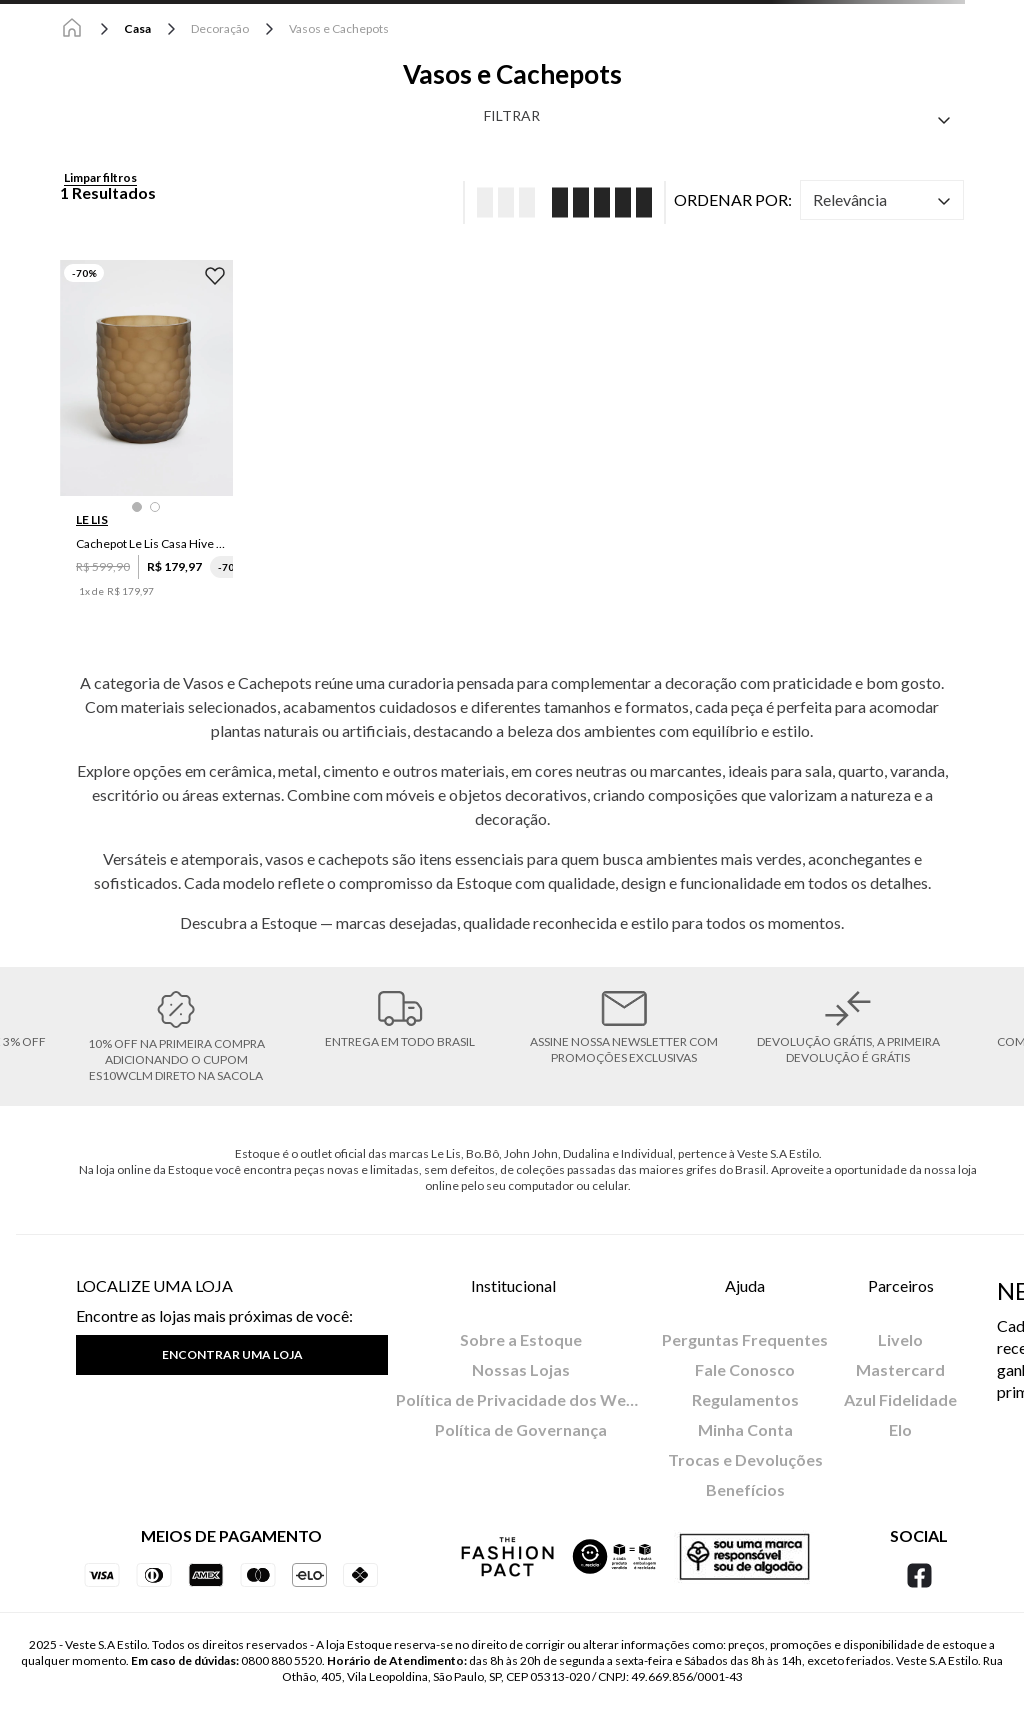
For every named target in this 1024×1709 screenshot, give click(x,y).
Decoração (220, 28)
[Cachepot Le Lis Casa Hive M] (146, 443)
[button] (137, 507)
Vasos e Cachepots (339, 28)
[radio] (499, 202)
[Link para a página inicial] (72, 29)
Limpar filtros (100, 177)
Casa (137, 28)
